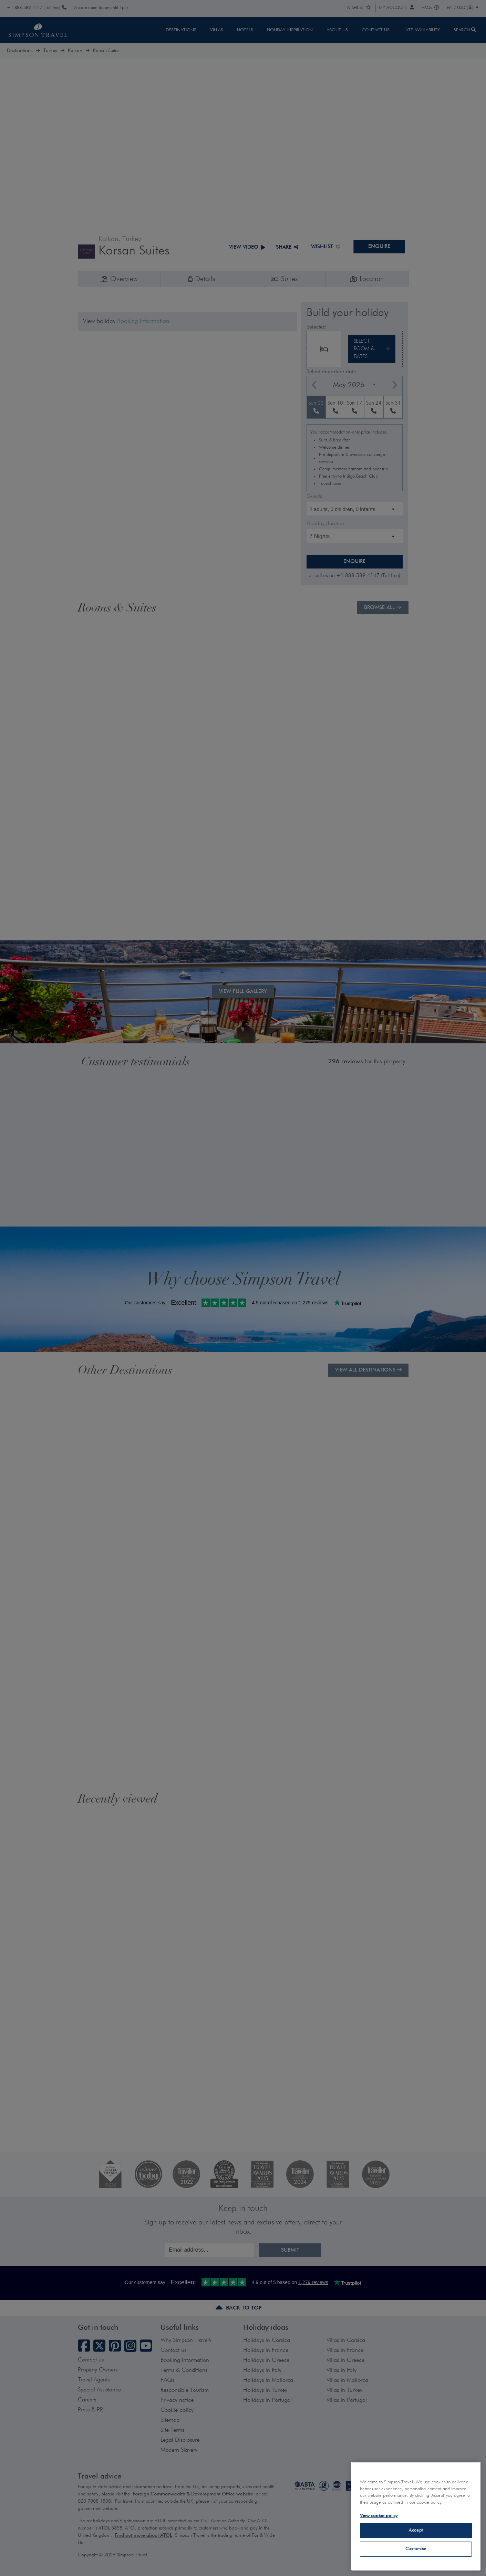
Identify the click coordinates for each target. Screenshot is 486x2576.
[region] (415, 2516)
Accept (416, 2530)
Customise (416, 2549)
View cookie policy (378, 2516)
